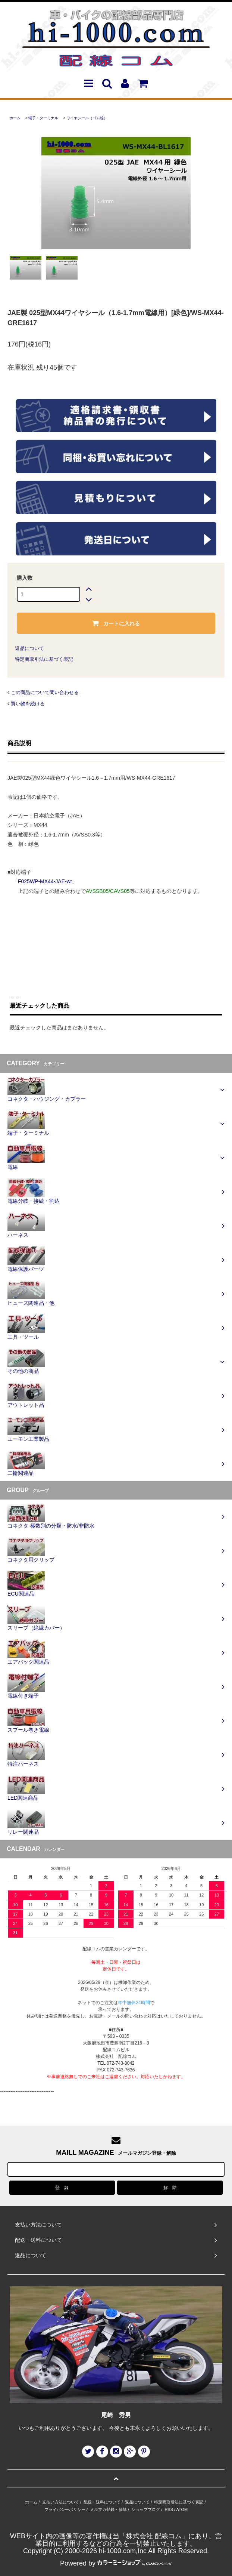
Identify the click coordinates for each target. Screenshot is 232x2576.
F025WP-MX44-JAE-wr (45, 881)
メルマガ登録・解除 (108, 2509)
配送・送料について (102, 2502)
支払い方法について (60, 2502)
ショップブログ (145, 2509)
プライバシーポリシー (64, 2509)
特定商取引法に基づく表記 (44, 659)
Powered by (116, 2563)
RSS (168, 2509)
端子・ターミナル (43, 118)
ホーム (15, 118)
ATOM (182, 2509)
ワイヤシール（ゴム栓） (86, 118)
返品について (29, 648)
